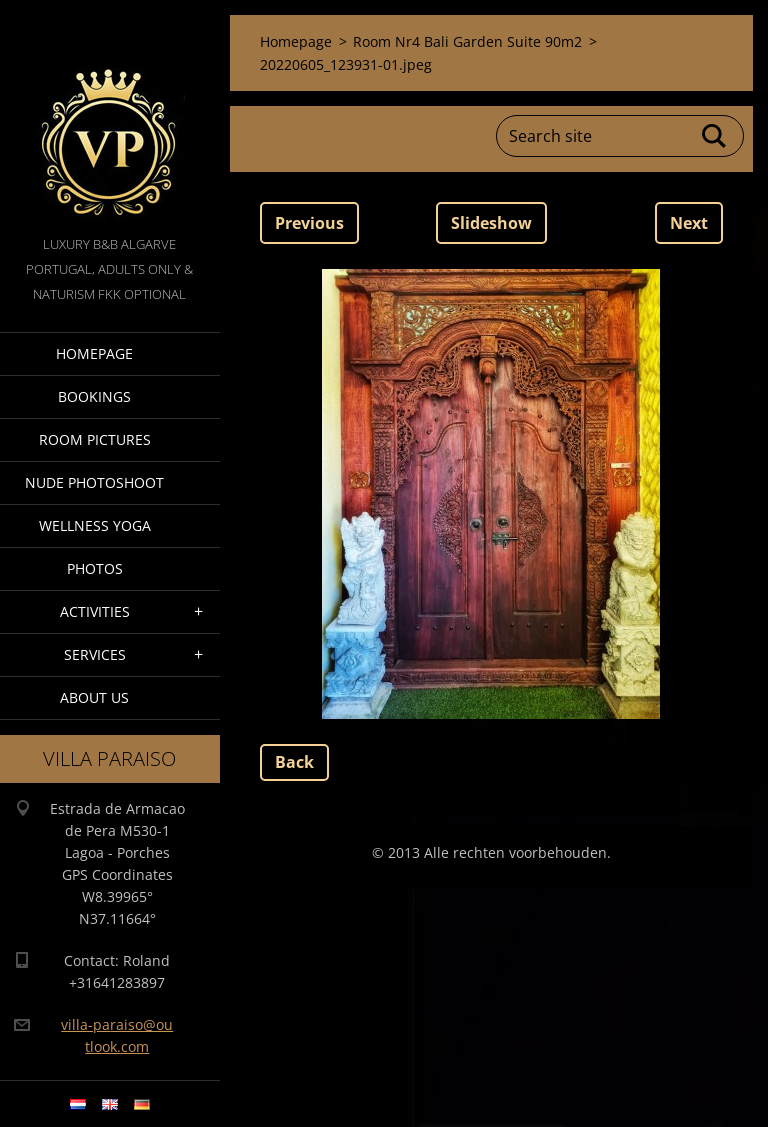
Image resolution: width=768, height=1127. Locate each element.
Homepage (94, 353)
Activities (95, 611)
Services (95, 654)
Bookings (94, 396)
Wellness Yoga (95, 525)
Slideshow (491, 223)
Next (689, 223)
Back (294, 762)
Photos (95, 568)
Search (715, 136)
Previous (309, 223)
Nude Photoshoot (94, 482)
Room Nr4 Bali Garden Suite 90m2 (467, 41)
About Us (94, 697)
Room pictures (95, 439)
